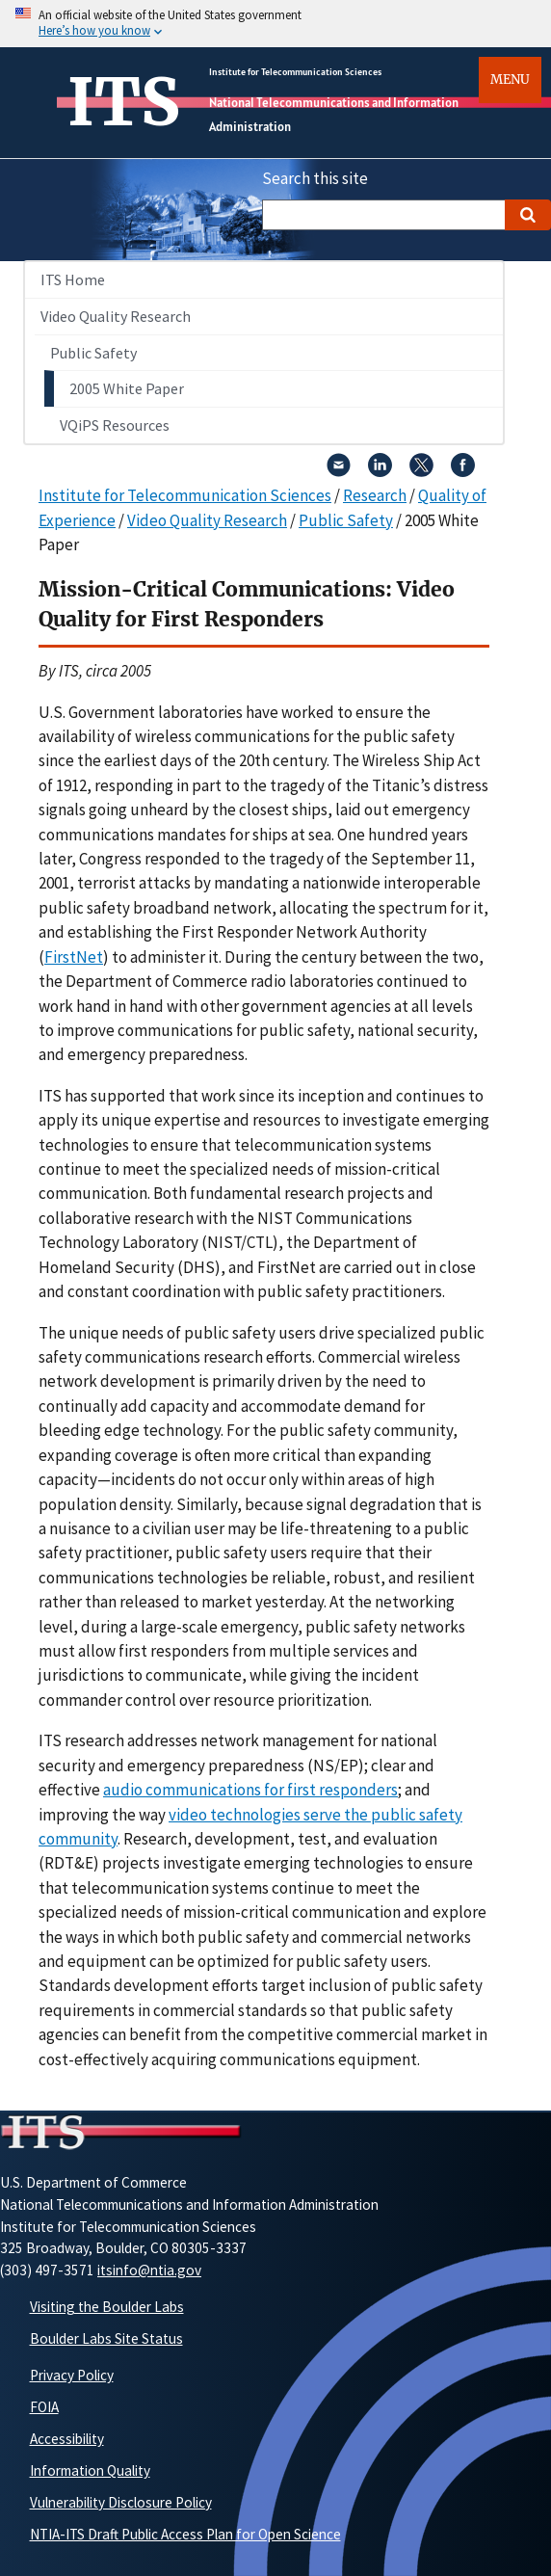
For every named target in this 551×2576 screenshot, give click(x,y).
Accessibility (67, 2439)
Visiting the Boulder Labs (107, 2306)
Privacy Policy (72, 2375)
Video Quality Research (115, 316)
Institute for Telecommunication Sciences (295, 72)
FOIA (44, 2407)
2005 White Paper (126, 388)
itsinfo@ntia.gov (149, 2270)
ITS (123, 102)
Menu (510, 79)
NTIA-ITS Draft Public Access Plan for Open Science (185, 2534)
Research (375, 495)
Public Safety (93, 352)
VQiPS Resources (115, 425)
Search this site (315, 178)
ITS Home (72, 279)
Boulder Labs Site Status (106, 2338)
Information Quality (90, 2470)
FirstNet (73, 957)
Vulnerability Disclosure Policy (121, 2502)
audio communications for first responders (250, 1789)
